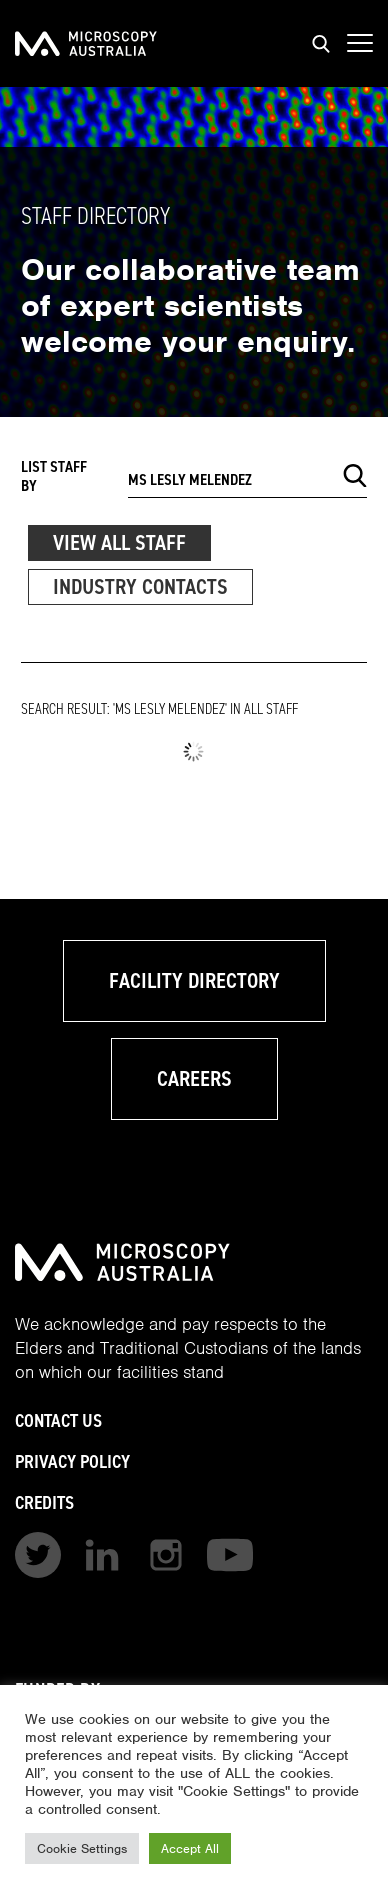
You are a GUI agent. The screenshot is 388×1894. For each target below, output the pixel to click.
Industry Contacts (140, 586)
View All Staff (119, 542)
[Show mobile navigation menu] (360, 44)
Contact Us (58, 1420)
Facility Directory (194, 980)
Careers (194, 1078)
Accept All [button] (190, 1848)
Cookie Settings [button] (82, 1848)
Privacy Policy (72, 1461)
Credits (44, 1502)
